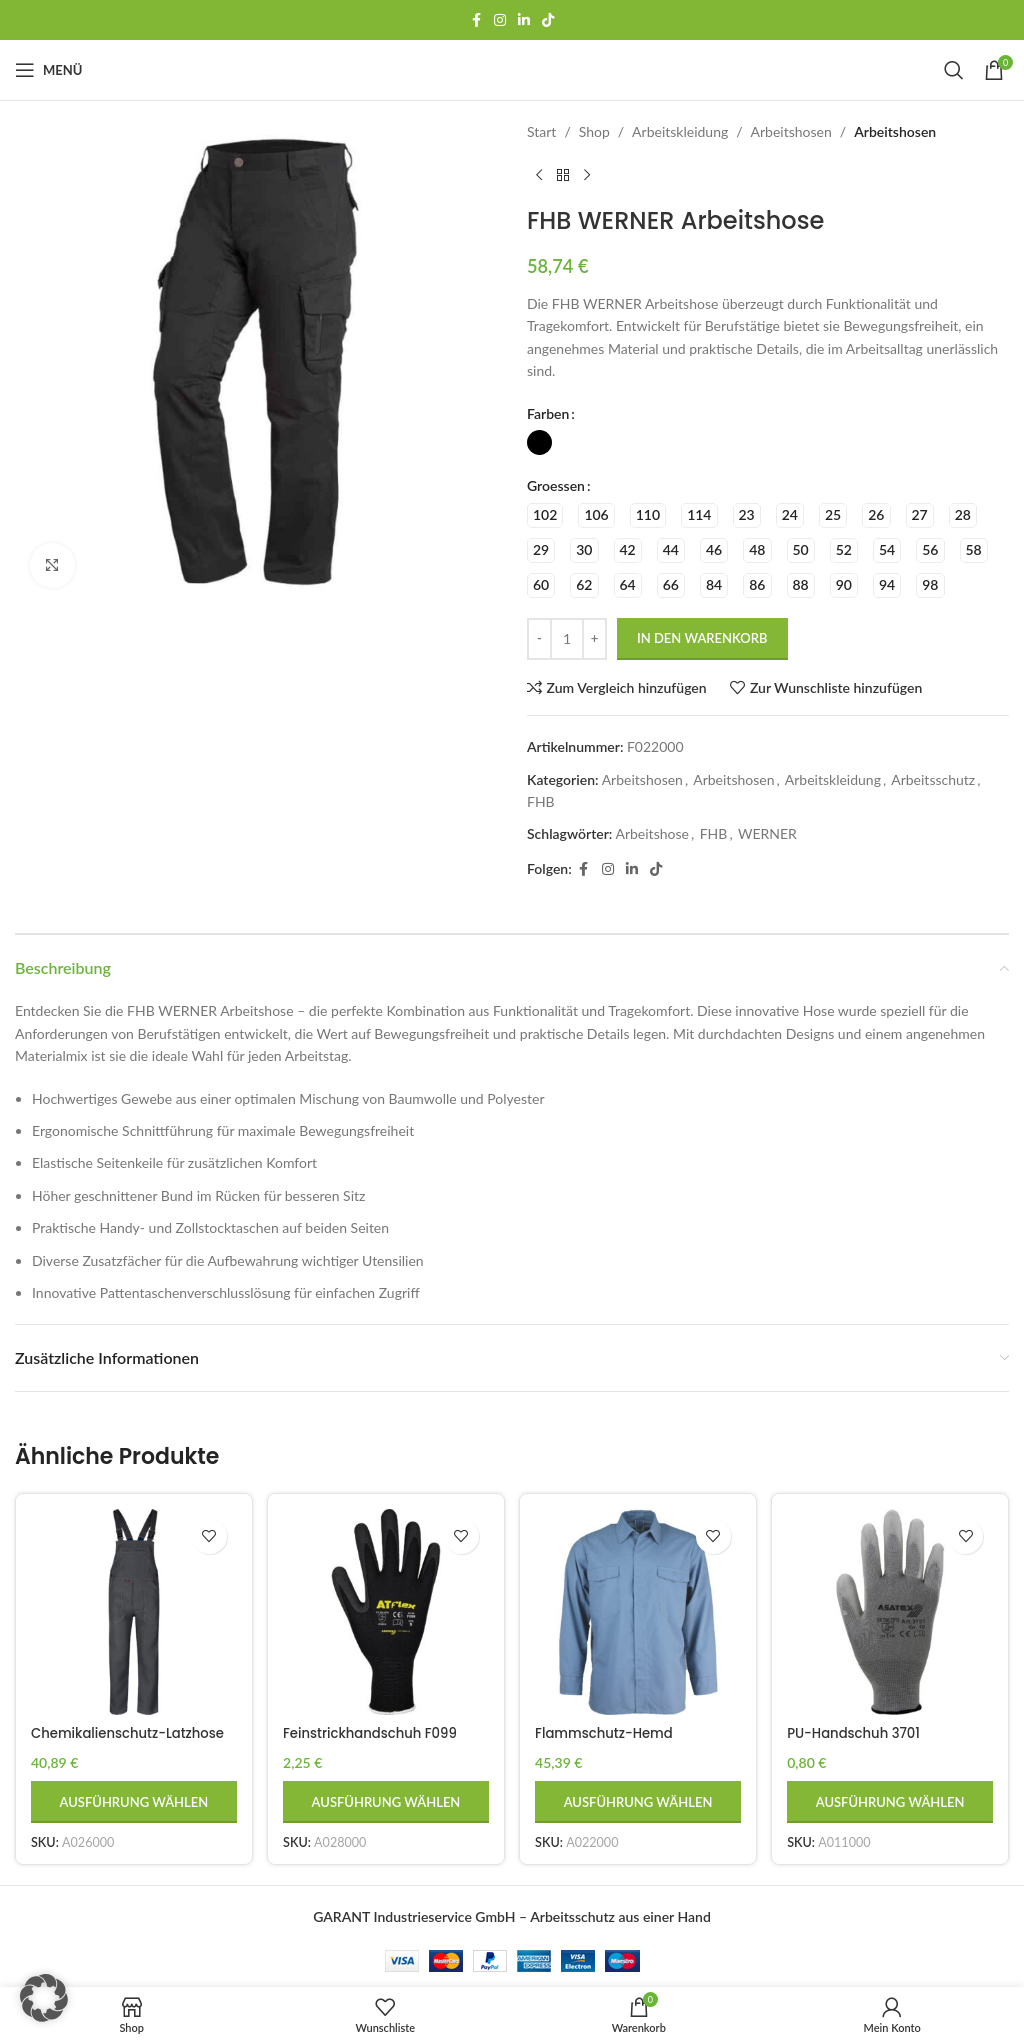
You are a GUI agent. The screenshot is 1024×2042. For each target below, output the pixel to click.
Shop (594, 131)
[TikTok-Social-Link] (548, 20)
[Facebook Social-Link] (476, 20)
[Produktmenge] (567, 639)
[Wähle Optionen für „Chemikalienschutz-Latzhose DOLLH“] (132, 1798)
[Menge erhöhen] (594, 639)
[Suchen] (954, 70)
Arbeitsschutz (933, 779)
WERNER (767, 833)
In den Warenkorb (702, 638)
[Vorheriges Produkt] (539, 175)
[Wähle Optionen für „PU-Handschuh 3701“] (893, 1798)
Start (541, 131)
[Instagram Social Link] (500, 20)
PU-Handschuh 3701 (862, 1728)
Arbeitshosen (791, 131)
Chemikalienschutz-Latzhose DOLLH (102, 1738)
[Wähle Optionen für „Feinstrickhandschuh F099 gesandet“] (386, 1798)
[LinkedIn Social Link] (524, 20)
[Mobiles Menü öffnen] (48, 70)
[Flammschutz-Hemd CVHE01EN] (639, 1610)
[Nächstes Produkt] (587, 175)
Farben (548, 413)
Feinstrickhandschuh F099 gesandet (377, 1738)
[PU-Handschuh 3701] (893, 1610)
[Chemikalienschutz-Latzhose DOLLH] (132, 1610)
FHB (541, 801)
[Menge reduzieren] (539, 639)
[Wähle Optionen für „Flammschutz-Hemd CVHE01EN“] (639, 1798)
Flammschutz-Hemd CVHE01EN (611, 1738)
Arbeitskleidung (680, 131)
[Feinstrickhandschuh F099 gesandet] (386, 1610)
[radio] (539, 442)
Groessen (556, 485)
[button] (44, 1998)
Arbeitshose (651, 833)
